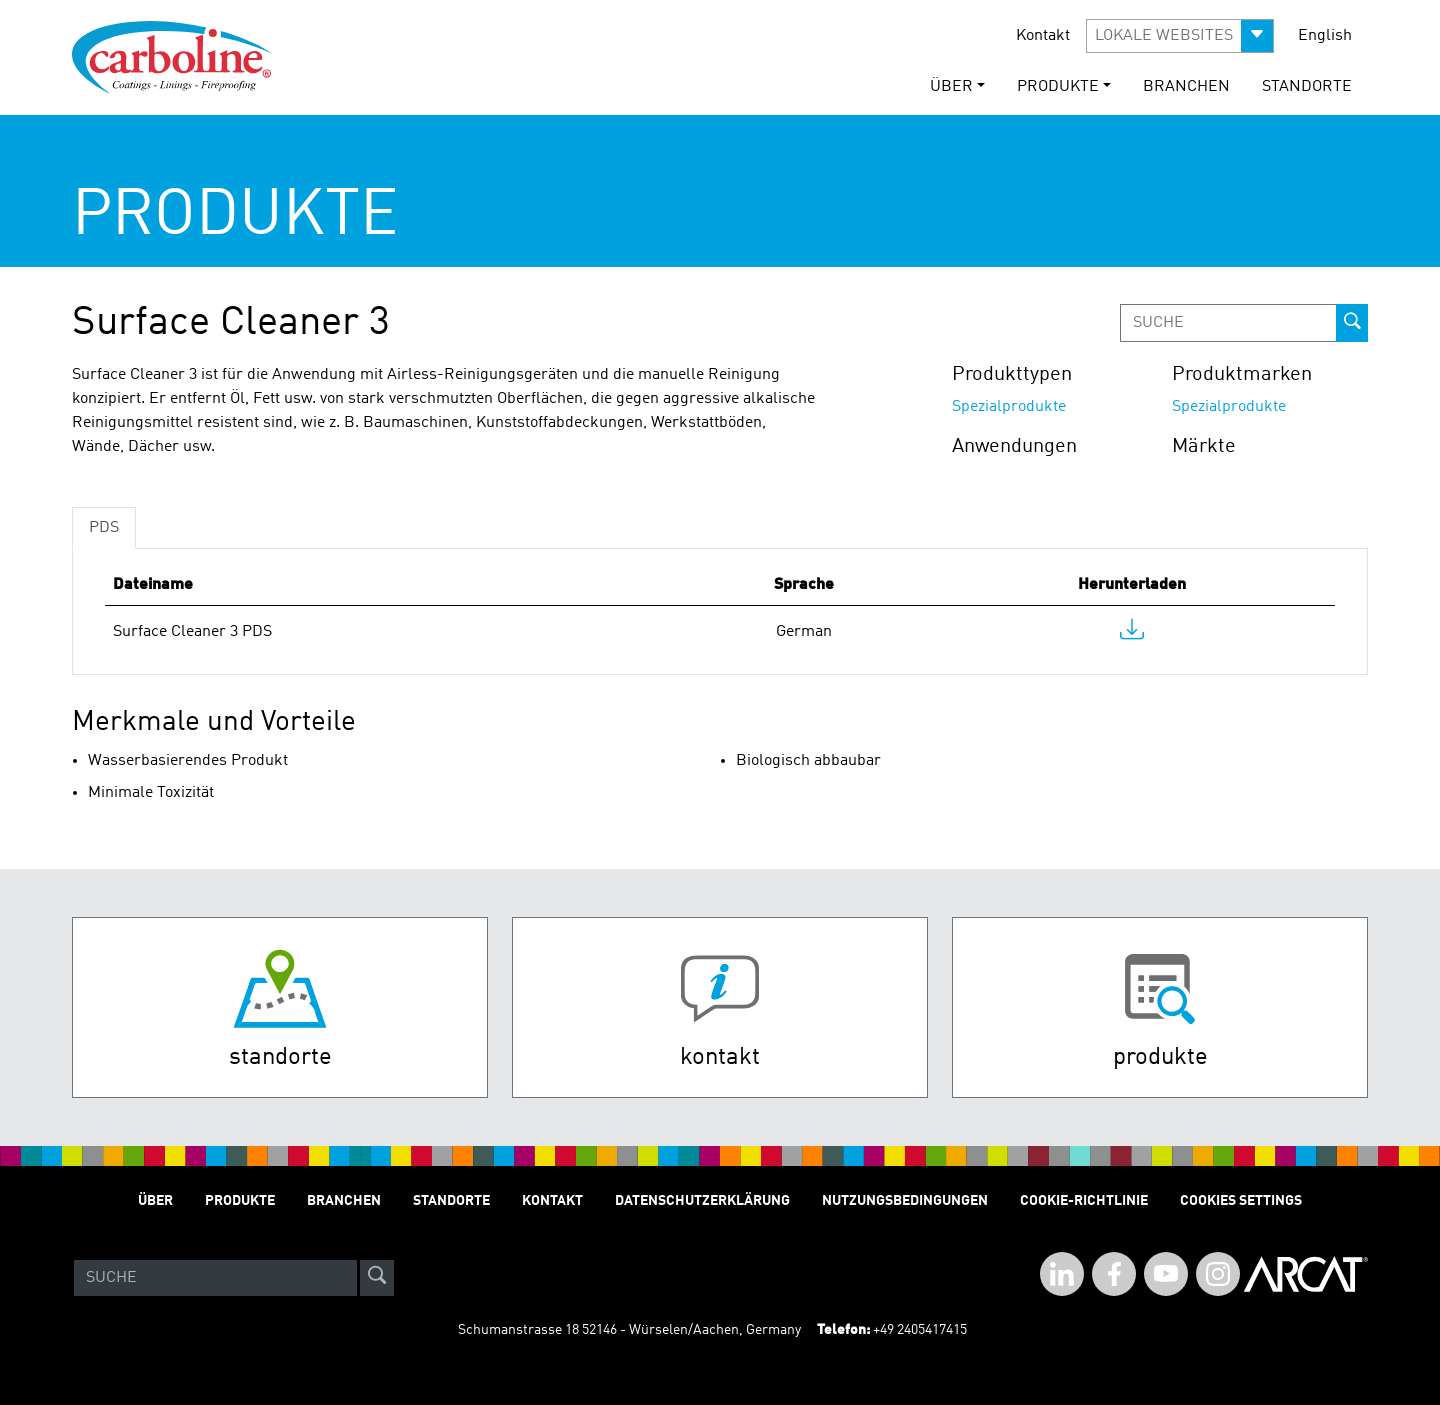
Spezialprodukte (1009, 407)
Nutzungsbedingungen (905, 1201)
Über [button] (951, 87)
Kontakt (1043, 36)
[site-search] (377, 1278)
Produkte (240, 1201)
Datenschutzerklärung (702, 1201)
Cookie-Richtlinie (1084, 1201)
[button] (1180, 36)
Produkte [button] (1058, 87)
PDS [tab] (104, 528)
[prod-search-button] (1352, 323)
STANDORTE (1307, 87)
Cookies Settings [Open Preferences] (1241, 1201)
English (1325, 36)
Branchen (1186, 87)
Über (155, 1201)
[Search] (215, 1278)
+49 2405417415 (920, 1330)
